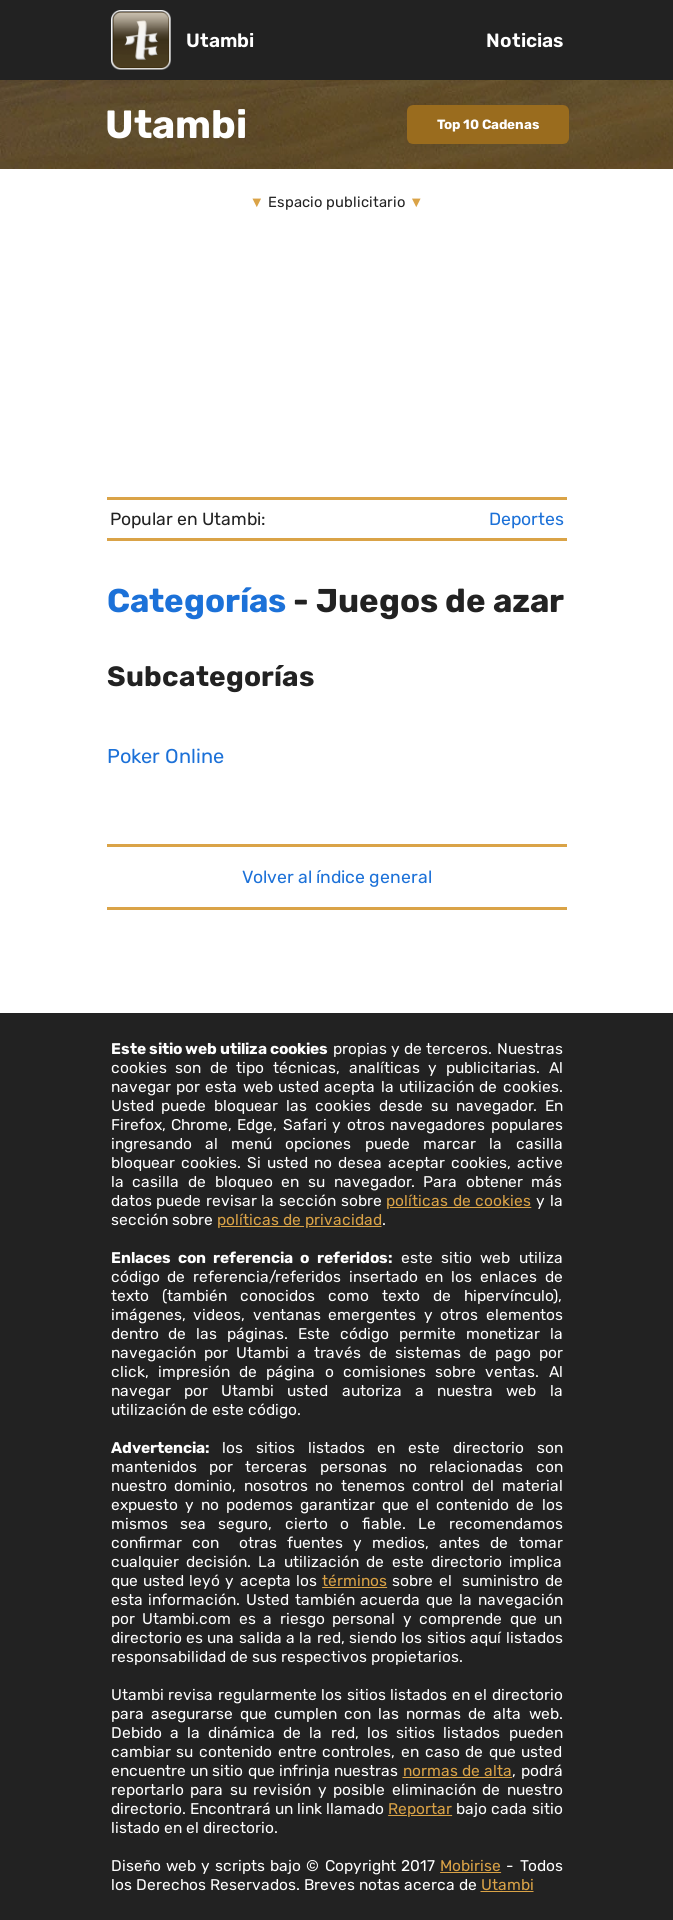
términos (354, 1580)
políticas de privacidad (299, 1219)
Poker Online (165, 756)
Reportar (420, 1808)
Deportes (526, 519)
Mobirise (470, 1865)
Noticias (524, 40)
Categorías (196, 600)
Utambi (220, 40)
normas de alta (458, 1770)
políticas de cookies (458, 1200)
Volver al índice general (337, 877)
